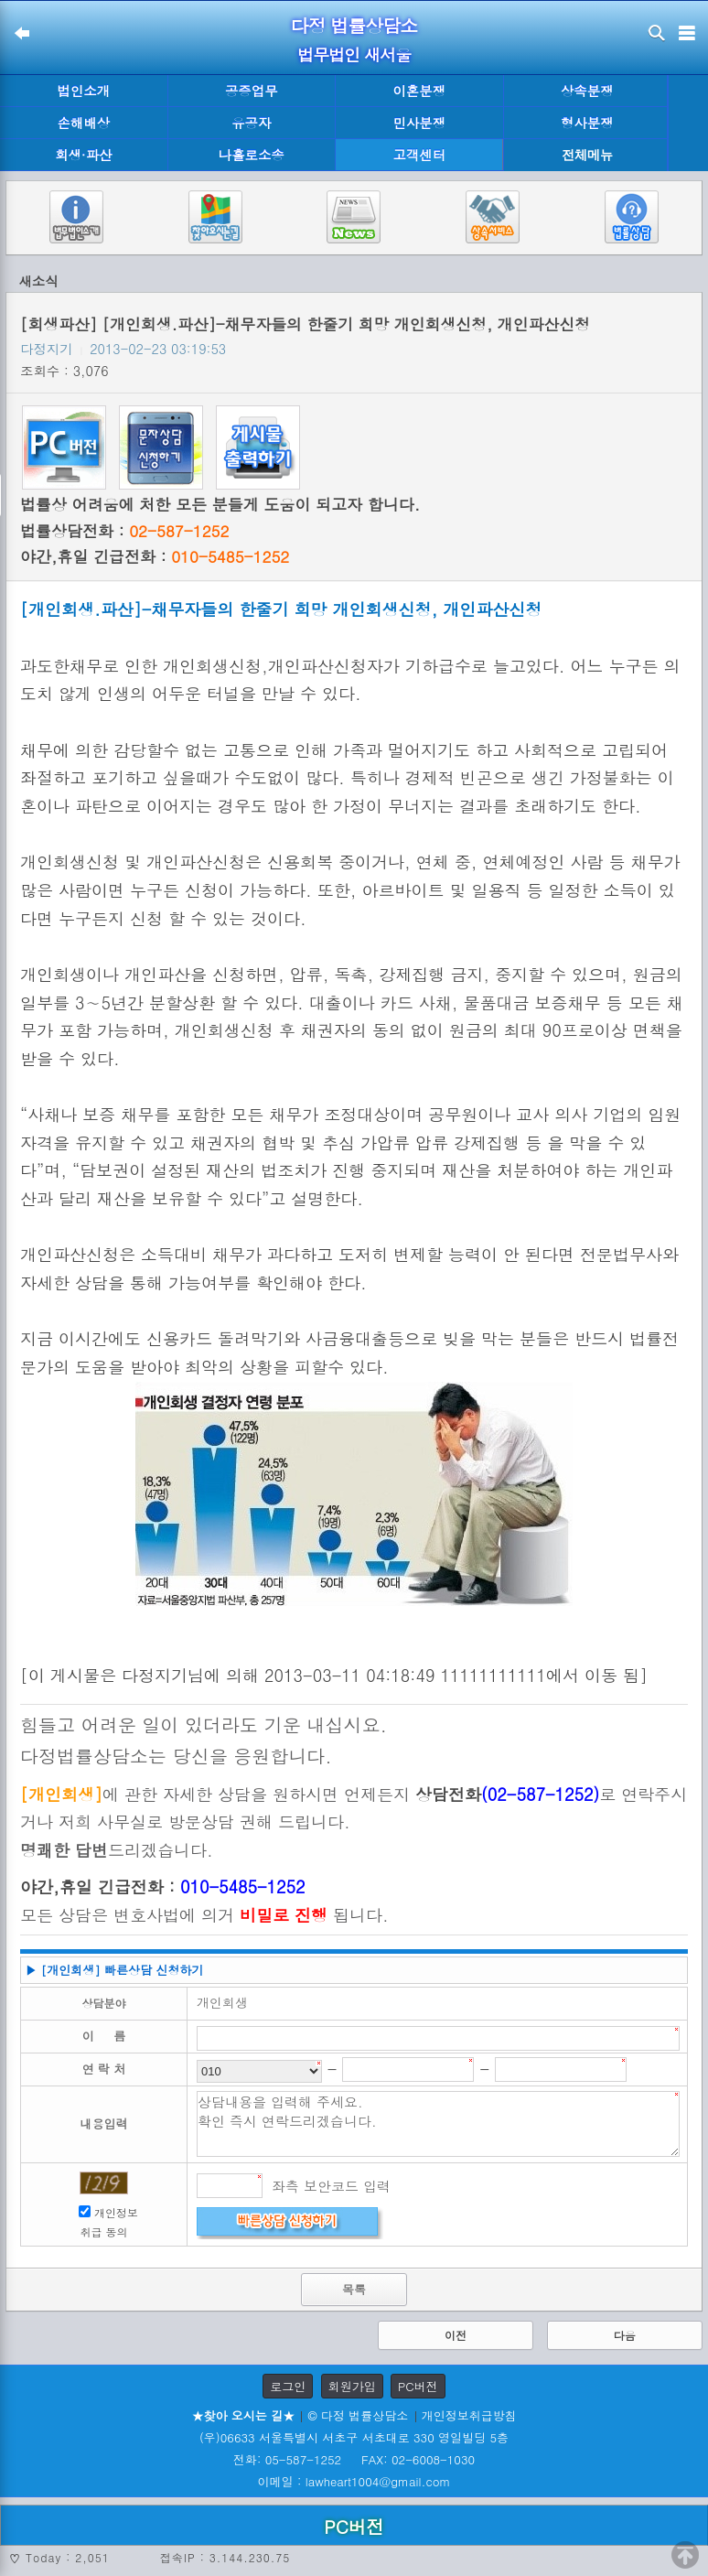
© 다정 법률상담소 (357, 2415)
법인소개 (83, 90)
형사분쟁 (587, 122)
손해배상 (83, 122)
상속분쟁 (587, 90)
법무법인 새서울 (354, 54)
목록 (354, 2289)
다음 (625, 2335)
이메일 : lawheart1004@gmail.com (354, 2481)
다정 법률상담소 (354, 25)
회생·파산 (83, 155)
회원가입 (352, 2386)
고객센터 (418, 155)
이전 (456, 2335)
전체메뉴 (587, 155)
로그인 (288, 2386)
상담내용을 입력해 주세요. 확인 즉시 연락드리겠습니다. (438, 2124)
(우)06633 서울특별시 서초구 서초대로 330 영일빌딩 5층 (354, 2437)
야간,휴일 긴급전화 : (154, 556)
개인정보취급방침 (469, 2415)
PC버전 (418, 2386)
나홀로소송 (251, 155)
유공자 (251, 122)
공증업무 (251, 90)
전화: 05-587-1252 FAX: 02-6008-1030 (354, 2459)
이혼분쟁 (418, 90)
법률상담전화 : (124, 531)
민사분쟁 (418, 122)
